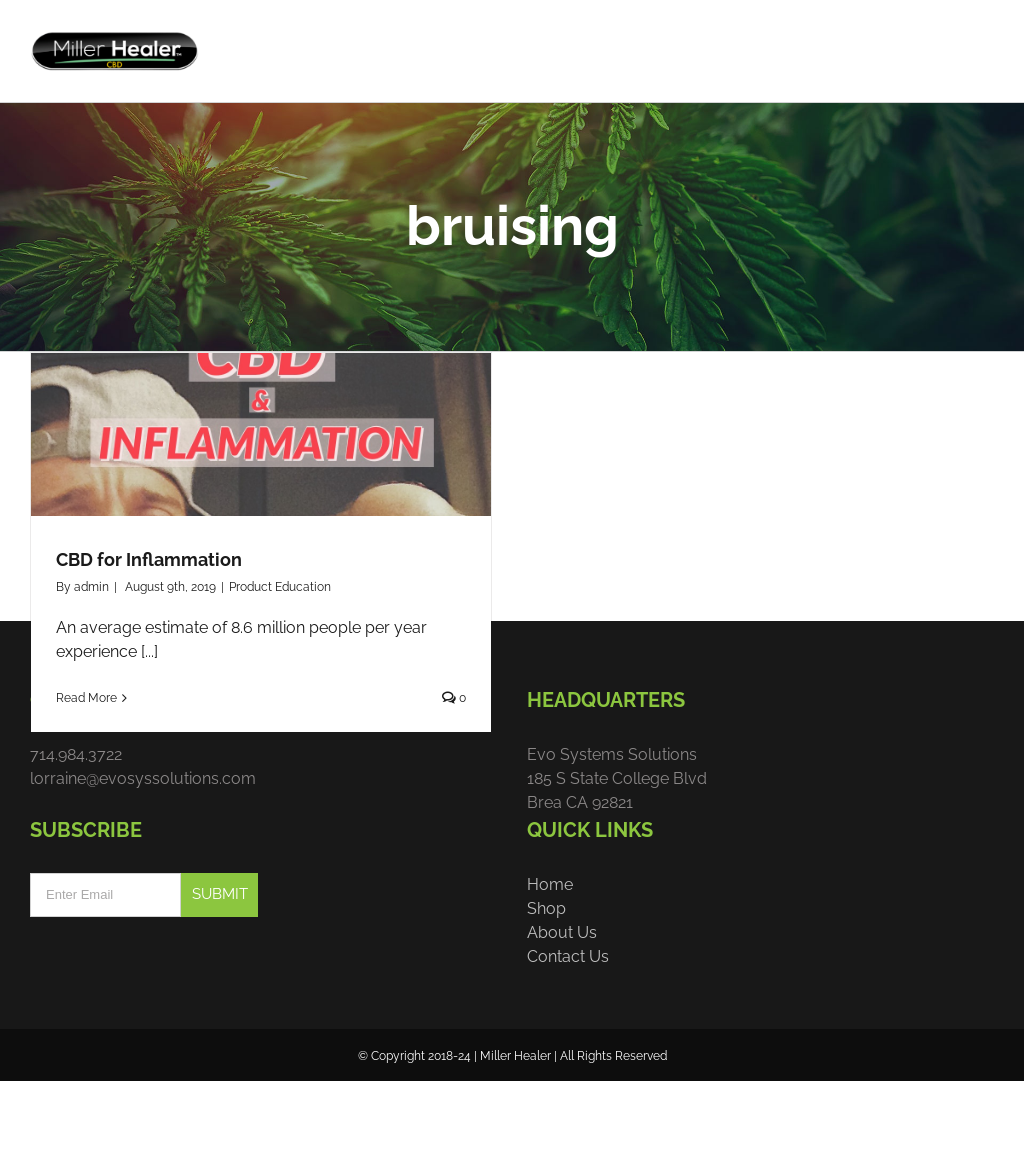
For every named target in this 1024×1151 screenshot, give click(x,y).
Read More (86, 761)
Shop (546, 972)
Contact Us (568, 1020)
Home (550, 948)
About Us (562, 996)
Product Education (280, 650)
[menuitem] (684, 42)
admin (91, 650)
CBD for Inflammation (149, 622)
